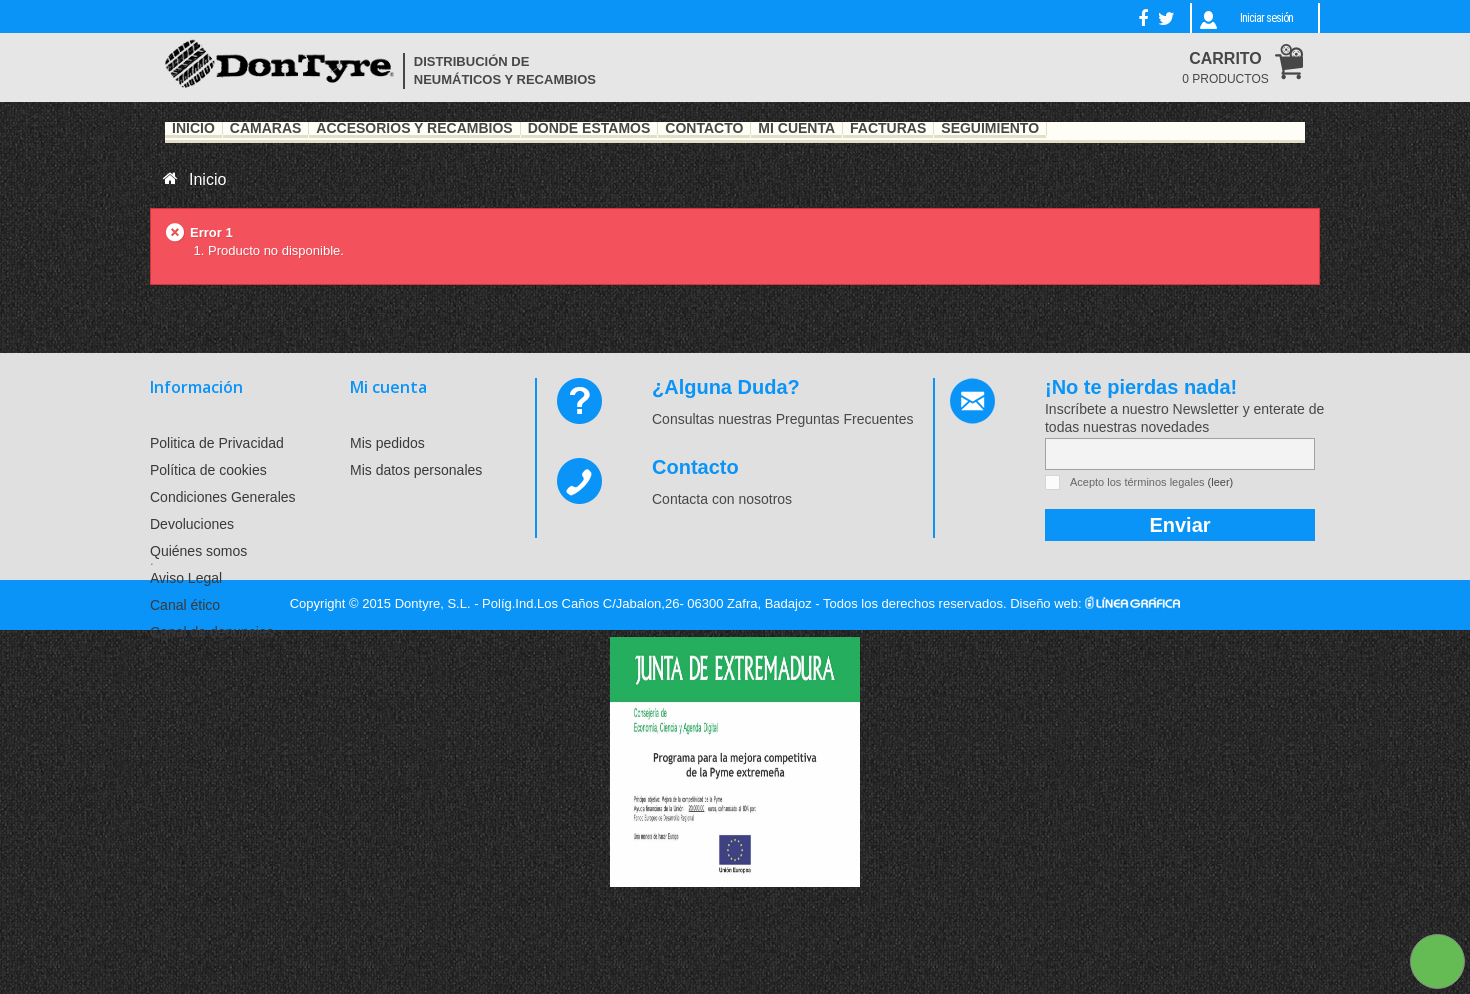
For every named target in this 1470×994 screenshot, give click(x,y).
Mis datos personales (416, 470)
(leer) (1221, 482)
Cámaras (266, 129)
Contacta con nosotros (722, 499)
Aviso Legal (186, 578)
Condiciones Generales (223, 497)
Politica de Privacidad (217, 443)
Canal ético (185, 605)
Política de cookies (208, 470)
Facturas (888, 129)
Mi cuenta (388, 387)
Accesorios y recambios (414, 129)
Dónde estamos (589, 129)
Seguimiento (990, 129)
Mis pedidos (387, 443)
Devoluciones (192, 524)
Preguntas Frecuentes (845, 419)
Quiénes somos (198, 551)
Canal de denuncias (212, 632)
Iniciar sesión (1266, 18)
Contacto (704, 129)
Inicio (193, 129)
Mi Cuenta (796, 129)
